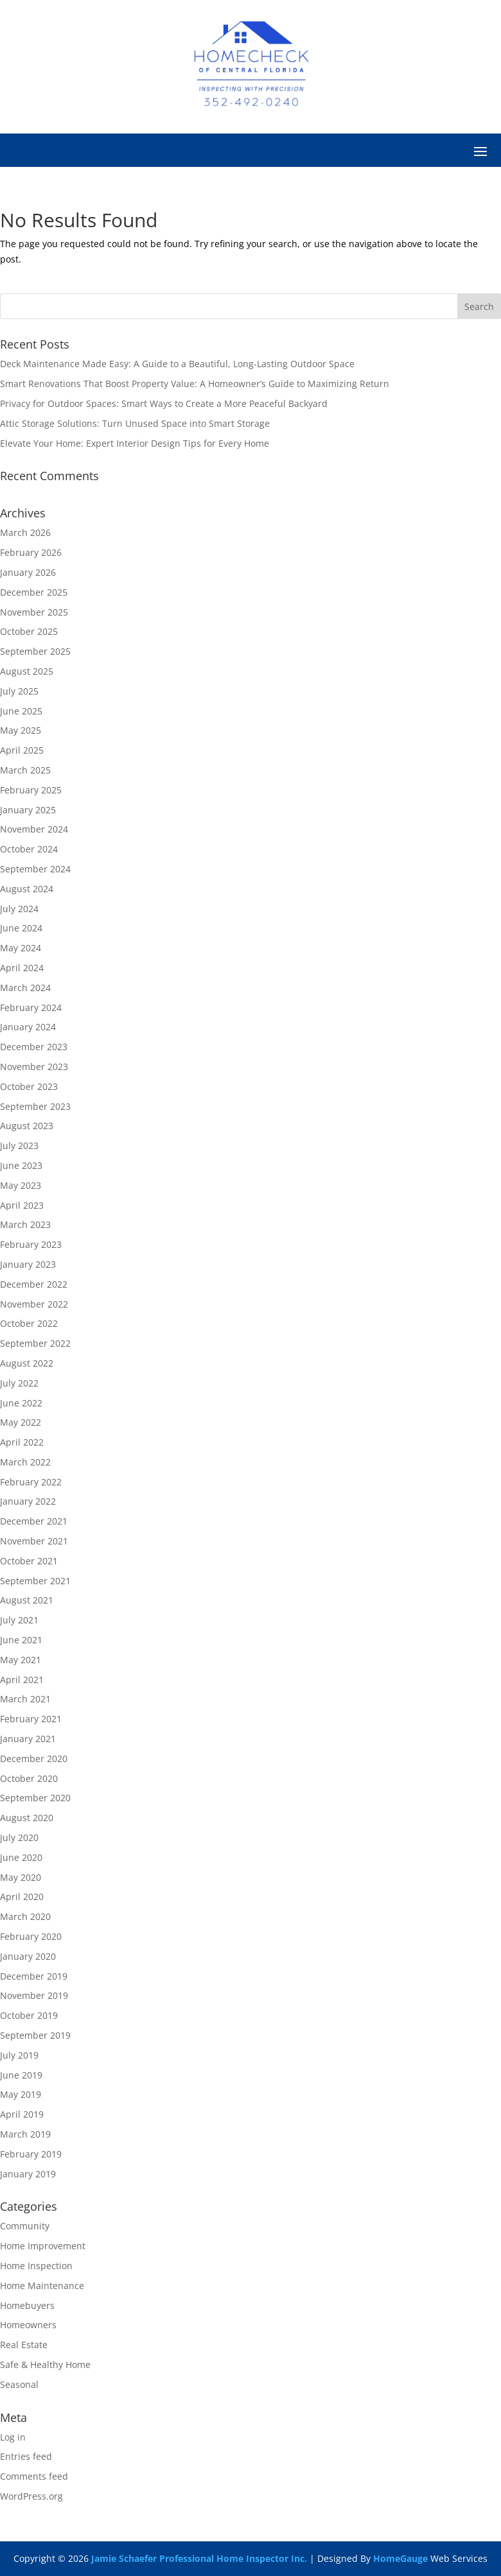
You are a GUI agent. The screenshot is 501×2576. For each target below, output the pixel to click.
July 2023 (19, 1145)
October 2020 (29, 1778)
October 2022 (29, 1323)
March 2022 (25, 1462)
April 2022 (22, 1442)
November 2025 (34, 612)
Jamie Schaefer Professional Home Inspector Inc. (199, 2558)
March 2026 (25, 532)
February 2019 (31, 2154)
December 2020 (33, 1758)
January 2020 (28, 1956)
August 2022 (26, 1363)
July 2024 (19, 909)
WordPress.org (31, 2496)
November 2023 (34, 1066)
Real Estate (24, 2344)
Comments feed (34, 2476)
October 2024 (29, 849)
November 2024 (34, 829)
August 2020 (26, 1817)
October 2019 (29, 2015)
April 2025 (22, 750)
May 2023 (20, 1185)
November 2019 (34, 1995)
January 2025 (28, 810)
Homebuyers (27, 2305)
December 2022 (33, 1284)
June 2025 (21, 711)
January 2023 (28, 1264)
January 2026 (28, 572)
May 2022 (20, 1422)
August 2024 (26, 889)
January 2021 (28, 1739)
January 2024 (28, 1027)
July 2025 (19, 691)
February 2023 (31, 1244)
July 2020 (19, 1837)
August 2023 (26, 1125)
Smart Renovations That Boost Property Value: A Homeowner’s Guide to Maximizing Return (194, 383)
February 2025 (31, 790)
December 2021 (33, 1521)
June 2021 (21, 1640)
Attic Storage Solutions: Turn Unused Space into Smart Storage (135, 423)
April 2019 (22, 2114)
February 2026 (31, 552)
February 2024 (31, 1007)
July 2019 (19, 2055)
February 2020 (31, 1936)
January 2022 (28, 1501)
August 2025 (26, 671)
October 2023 (29, 1086)
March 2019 (25, 2134)
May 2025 (20, 730)
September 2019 (35, 2035)
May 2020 (20, 1877)
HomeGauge (400, 2558)
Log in (13, 2437)
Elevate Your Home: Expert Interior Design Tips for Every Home (134, 443)
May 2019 (20, 2094)
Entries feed (26, 2456)
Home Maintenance (42, 2285)
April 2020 (22, 1896)
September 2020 (35, 1798)
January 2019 (28, 2174)
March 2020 (25, 1916)
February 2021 (31, 1719)
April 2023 (22, 1205)
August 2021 (26, 1600)
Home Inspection (36, 2266)
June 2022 (21, 1403)
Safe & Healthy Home (45, 2364)
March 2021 (25, 1699)
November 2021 (34, 1541)
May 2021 (20, 1660)
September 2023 (35, 1106)
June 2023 (21, 1165)
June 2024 (21, 928)
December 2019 (33, 1976)
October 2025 (29, 631)
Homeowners (28, 2325)
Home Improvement (42, 2246)
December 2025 (33, 592)
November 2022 (34, 1304)
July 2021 (19, 1620)
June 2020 (21, 1857)
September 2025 (35, 651)
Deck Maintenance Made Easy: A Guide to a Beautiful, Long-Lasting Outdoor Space (177, 364)
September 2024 (35, 869)
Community (24, 2226)
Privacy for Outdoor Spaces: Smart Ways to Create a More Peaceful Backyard (164, 403)
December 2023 (33, 1047)
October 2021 (29, 1561)
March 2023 (25, 1224)
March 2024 (25, 987)
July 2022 (19, 1383)
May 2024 (20, 948)
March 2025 (25, 770)
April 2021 (22, 1679)
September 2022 (35, 1343)
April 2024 (22, 968)
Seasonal (19, 2384)
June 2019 (21, 2075)
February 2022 (31, 1482)
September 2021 (35, 1581)
